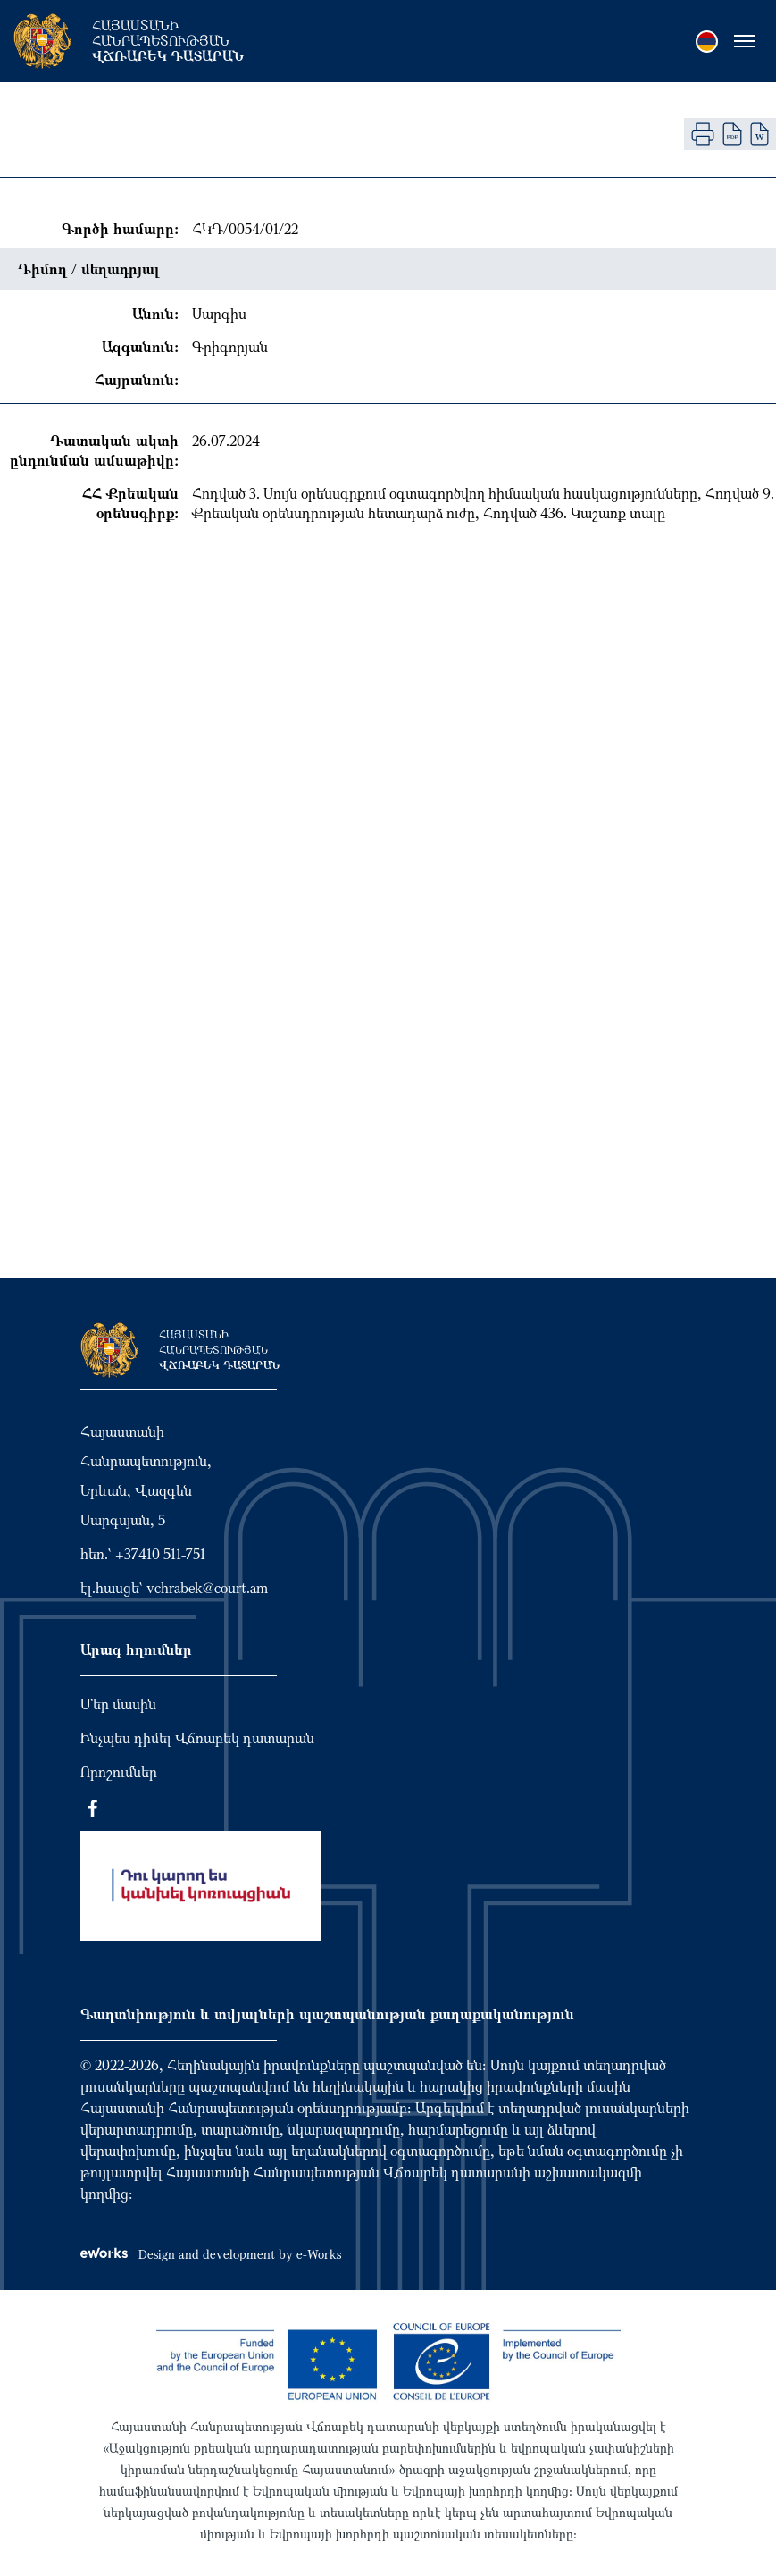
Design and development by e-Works (210, 2253)
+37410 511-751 (160, 1554)
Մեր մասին (118, 1704)
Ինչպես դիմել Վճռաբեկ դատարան (197, 1738)
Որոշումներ (118, 1772)
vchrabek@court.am (207, 1588)
